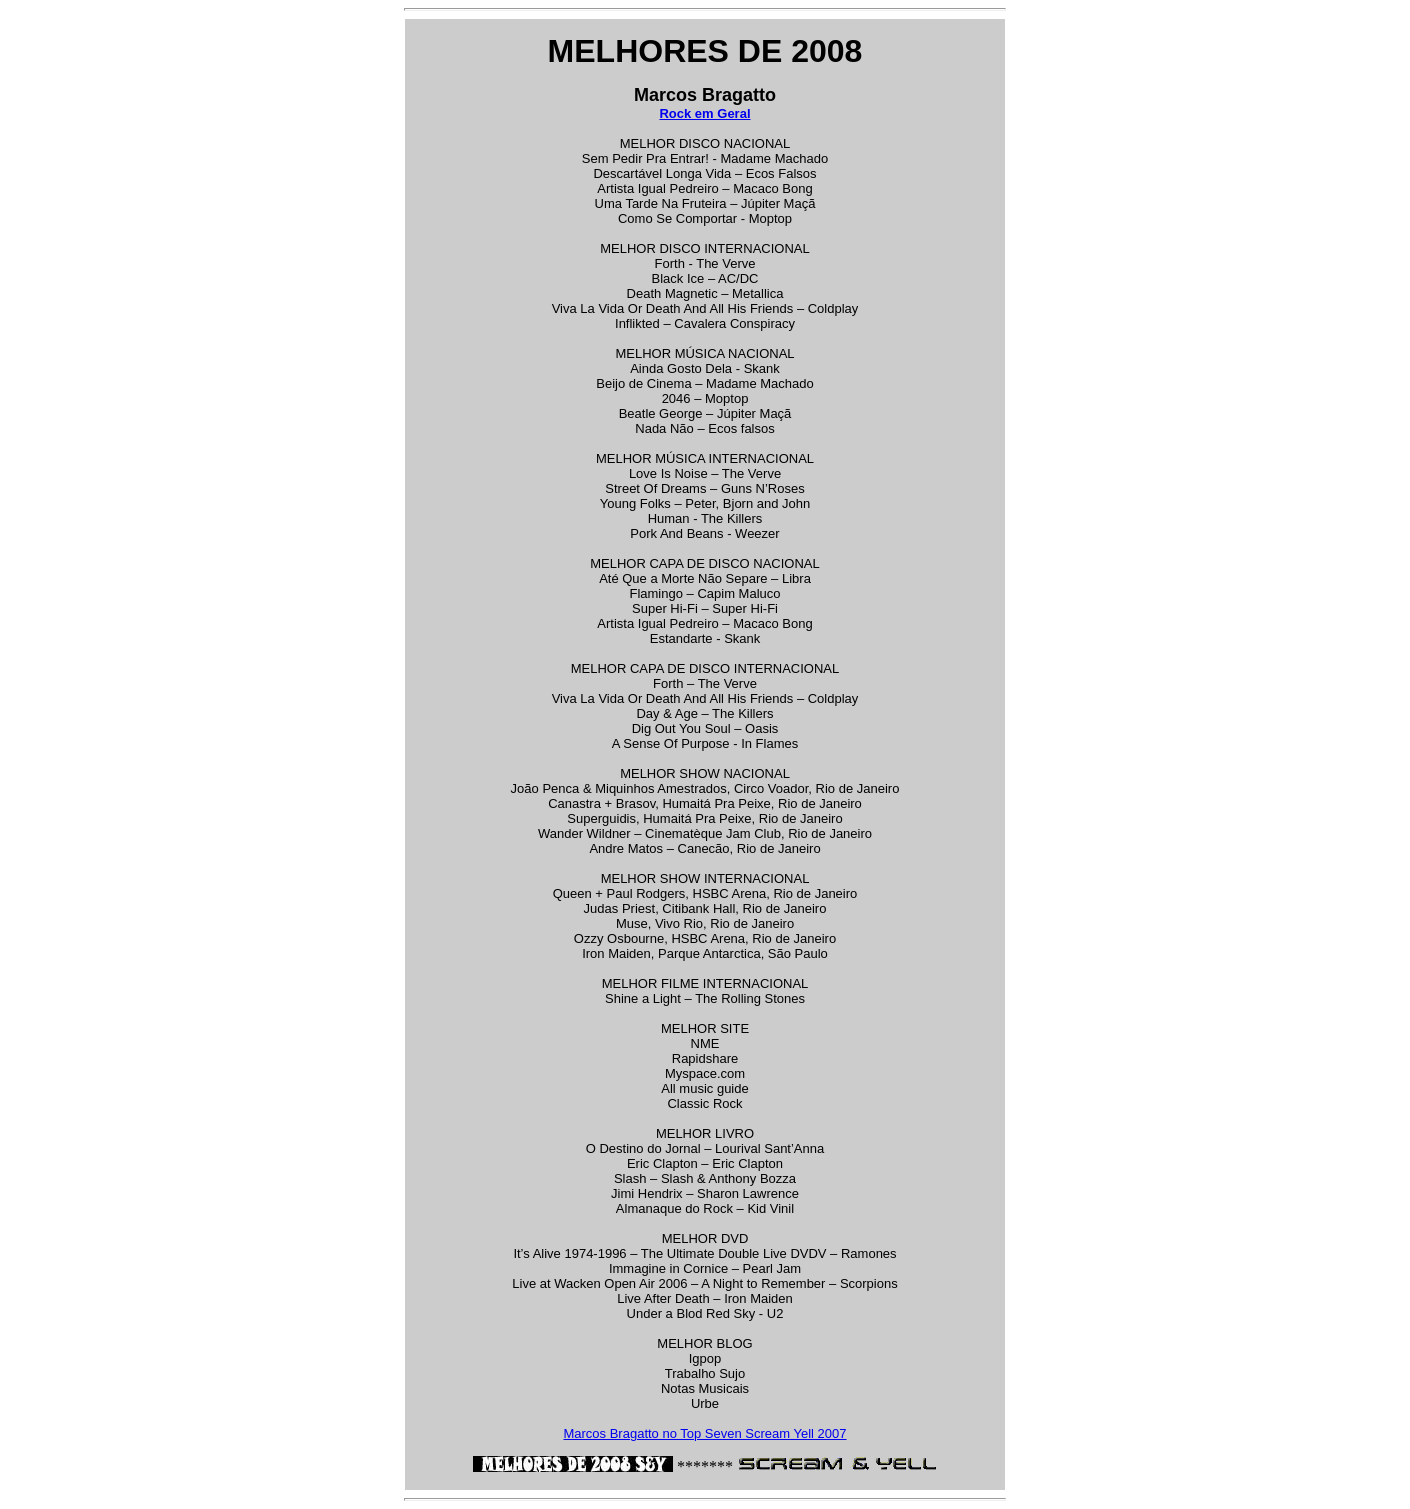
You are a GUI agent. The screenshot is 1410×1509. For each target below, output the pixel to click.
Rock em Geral (704, 113)
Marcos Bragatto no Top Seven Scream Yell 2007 (704, 1433)
